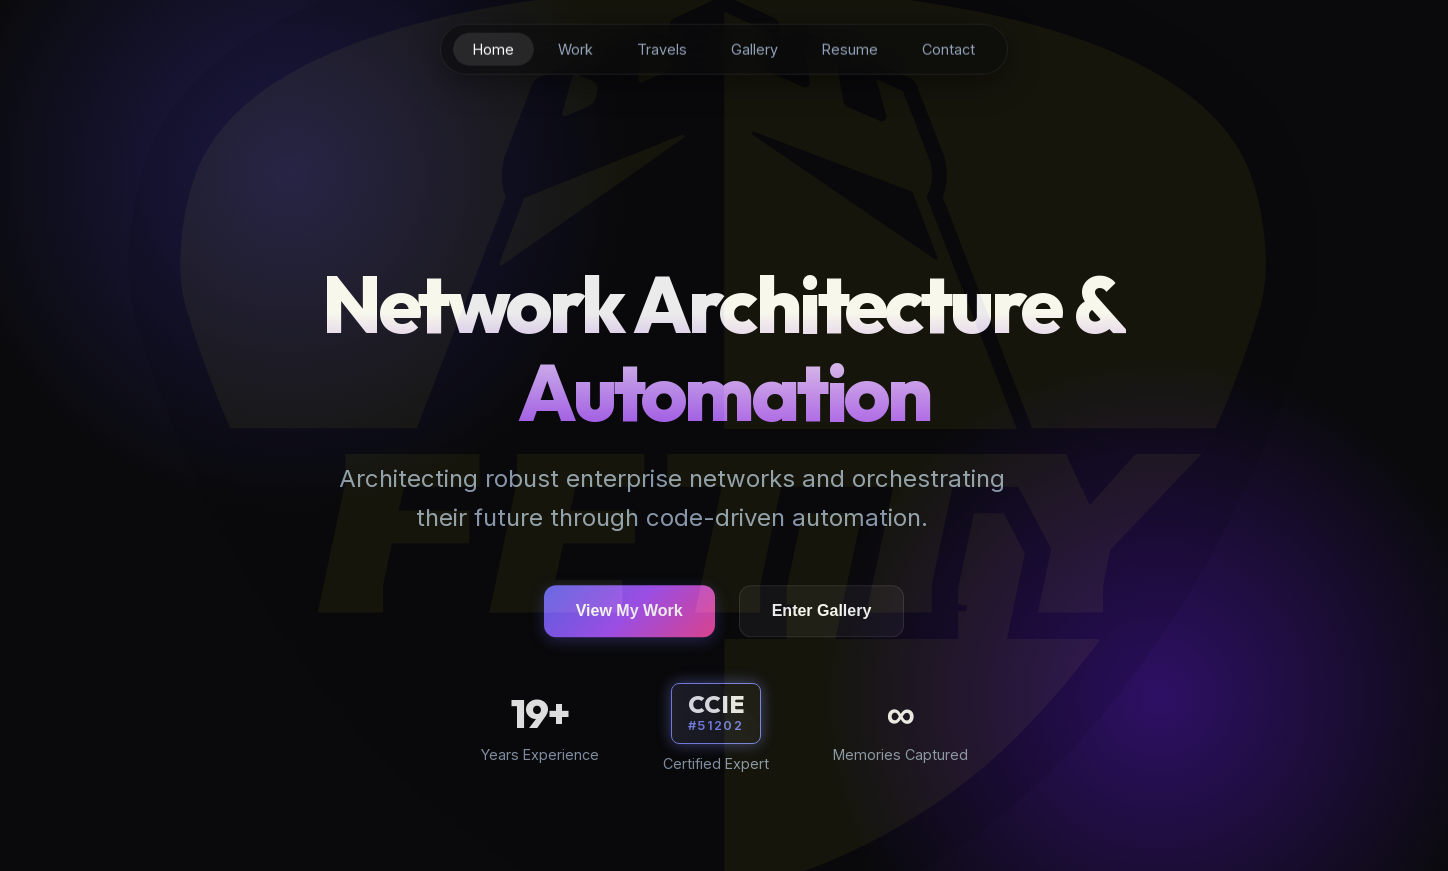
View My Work (629, 613)
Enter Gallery (822, 613)
